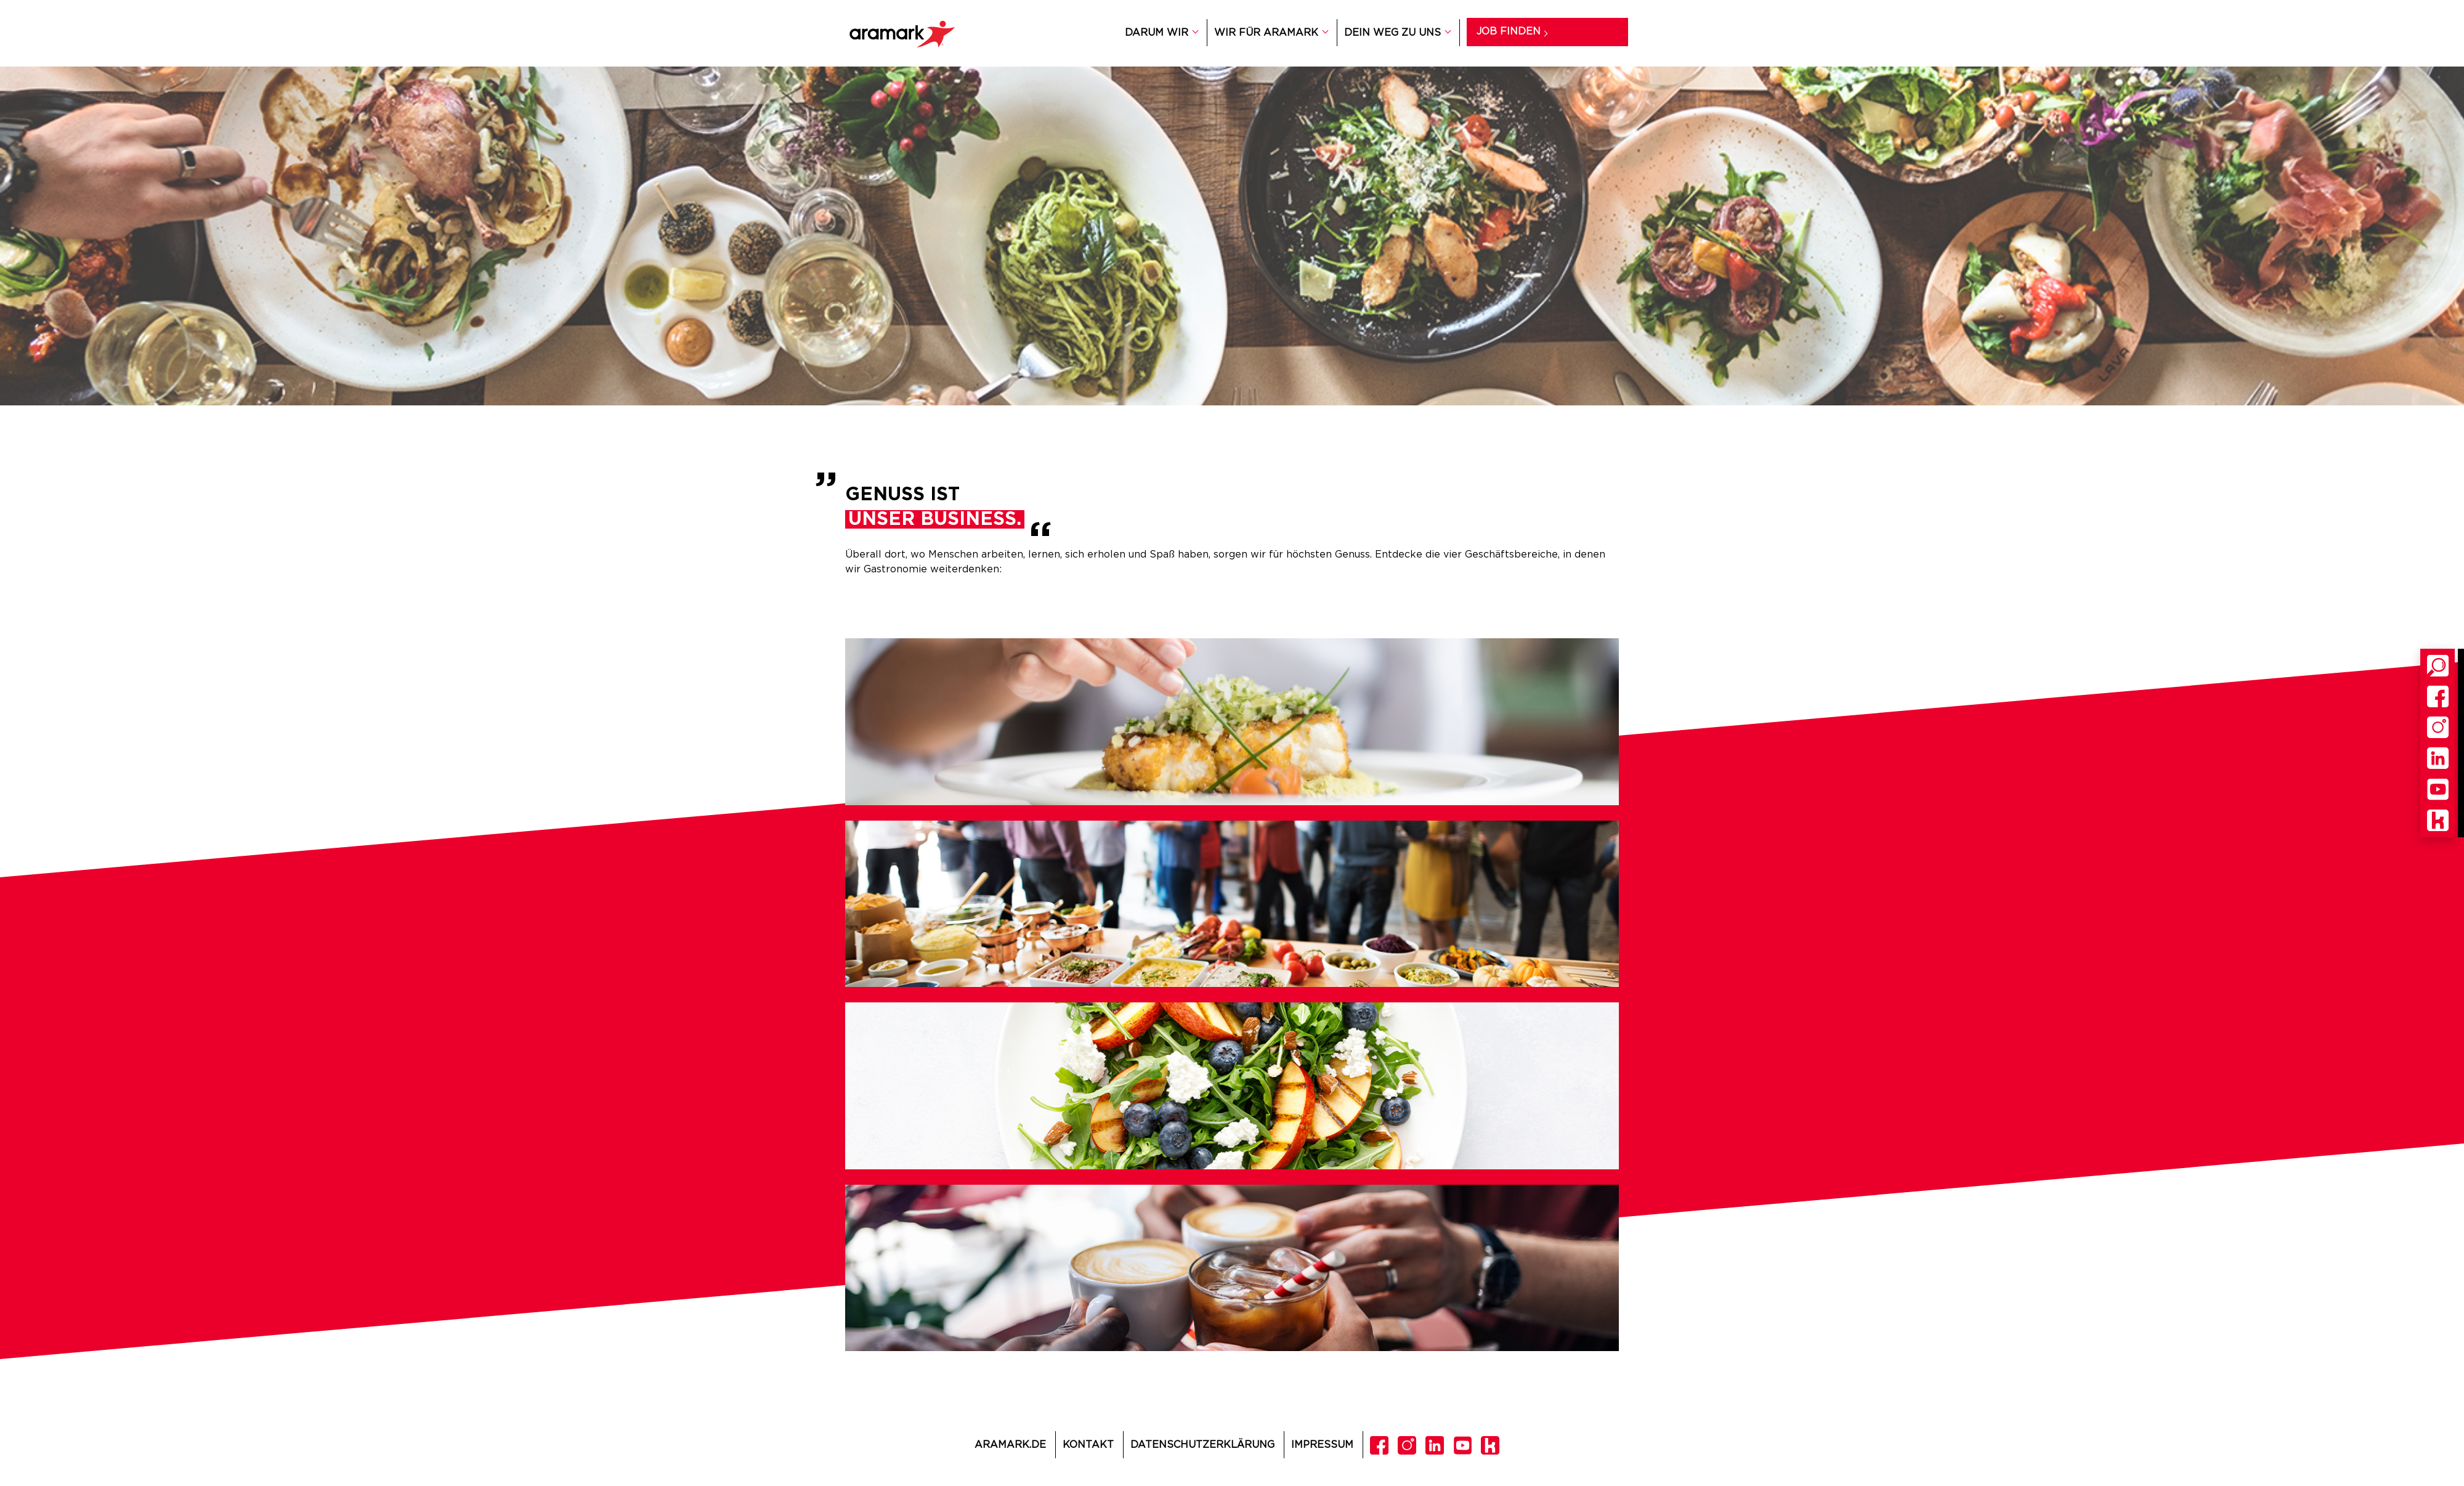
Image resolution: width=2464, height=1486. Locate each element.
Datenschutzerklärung (1202, 1445)
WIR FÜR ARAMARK (1266, 33)
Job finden (1509, 31)
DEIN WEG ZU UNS (1392, 33)
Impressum (1322, 1445)
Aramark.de (1010, 1445)
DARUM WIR (1156, 33)
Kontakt (1088, 1445)
